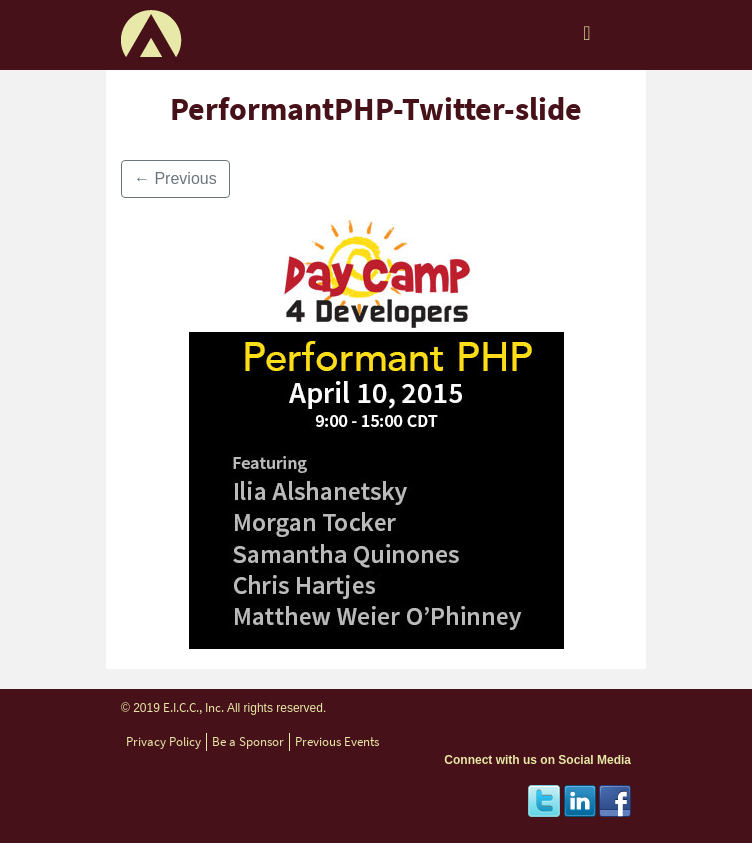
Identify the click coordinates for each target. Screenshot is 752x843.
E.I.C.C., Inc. (193, 707)
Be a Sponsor (248, 741)
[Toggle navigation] (587, 38)
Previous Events (337, 741)
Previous (175, 178)
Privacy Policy (163, 741)
